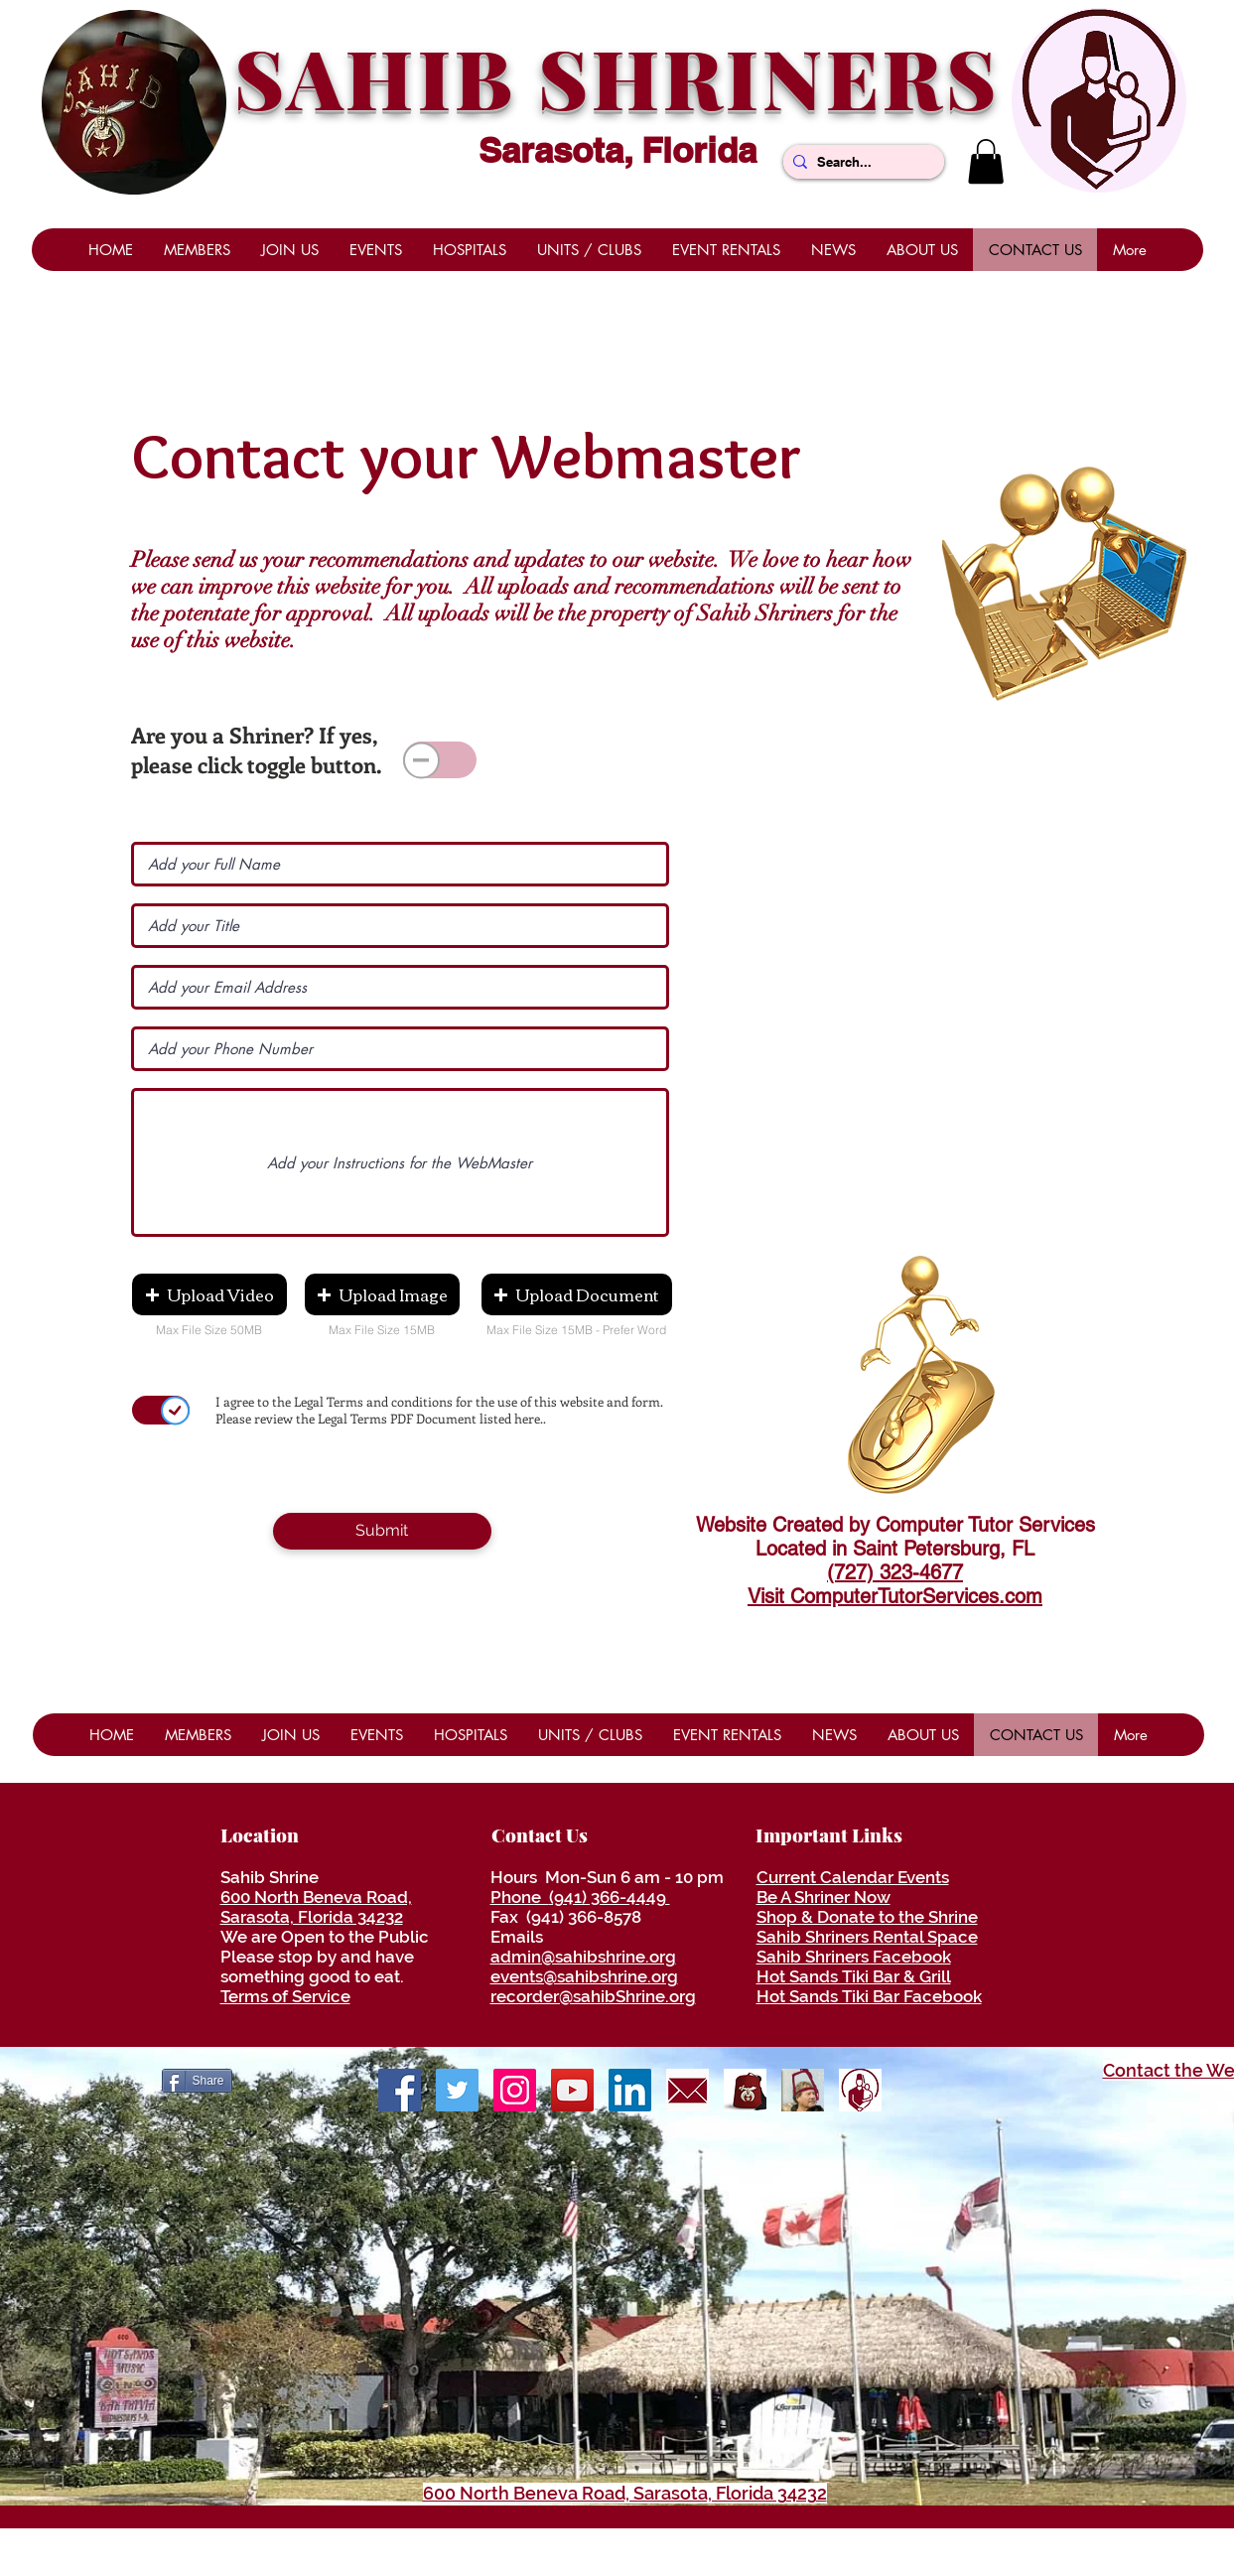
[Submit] (382, 1531)
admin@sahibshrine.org (583, 1956)
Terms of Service (285, 1996)
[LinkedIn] (630, 2090)
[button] (986, 161)
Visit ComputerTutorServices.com (895, 1596)
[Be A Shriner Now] (802, 2090)
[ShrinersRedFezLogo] (745, 2090)
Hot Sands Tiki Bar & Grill (853, 1976)
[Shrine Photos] (514, 2090)
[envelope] (687, 2090)
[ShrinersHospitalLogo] (860, 2090)
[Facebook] (399, 2090)
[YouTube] (572, 2090)
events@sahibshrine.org (584, 1976)
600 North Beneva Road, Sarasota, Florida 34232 (316, 1907)
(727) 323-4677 (895, 1572)
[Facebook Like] (1026, 2079)
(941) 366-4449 (609, 1897)
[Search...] (859, 162)
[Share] (197, 2081)
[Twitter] (457, 2090)
